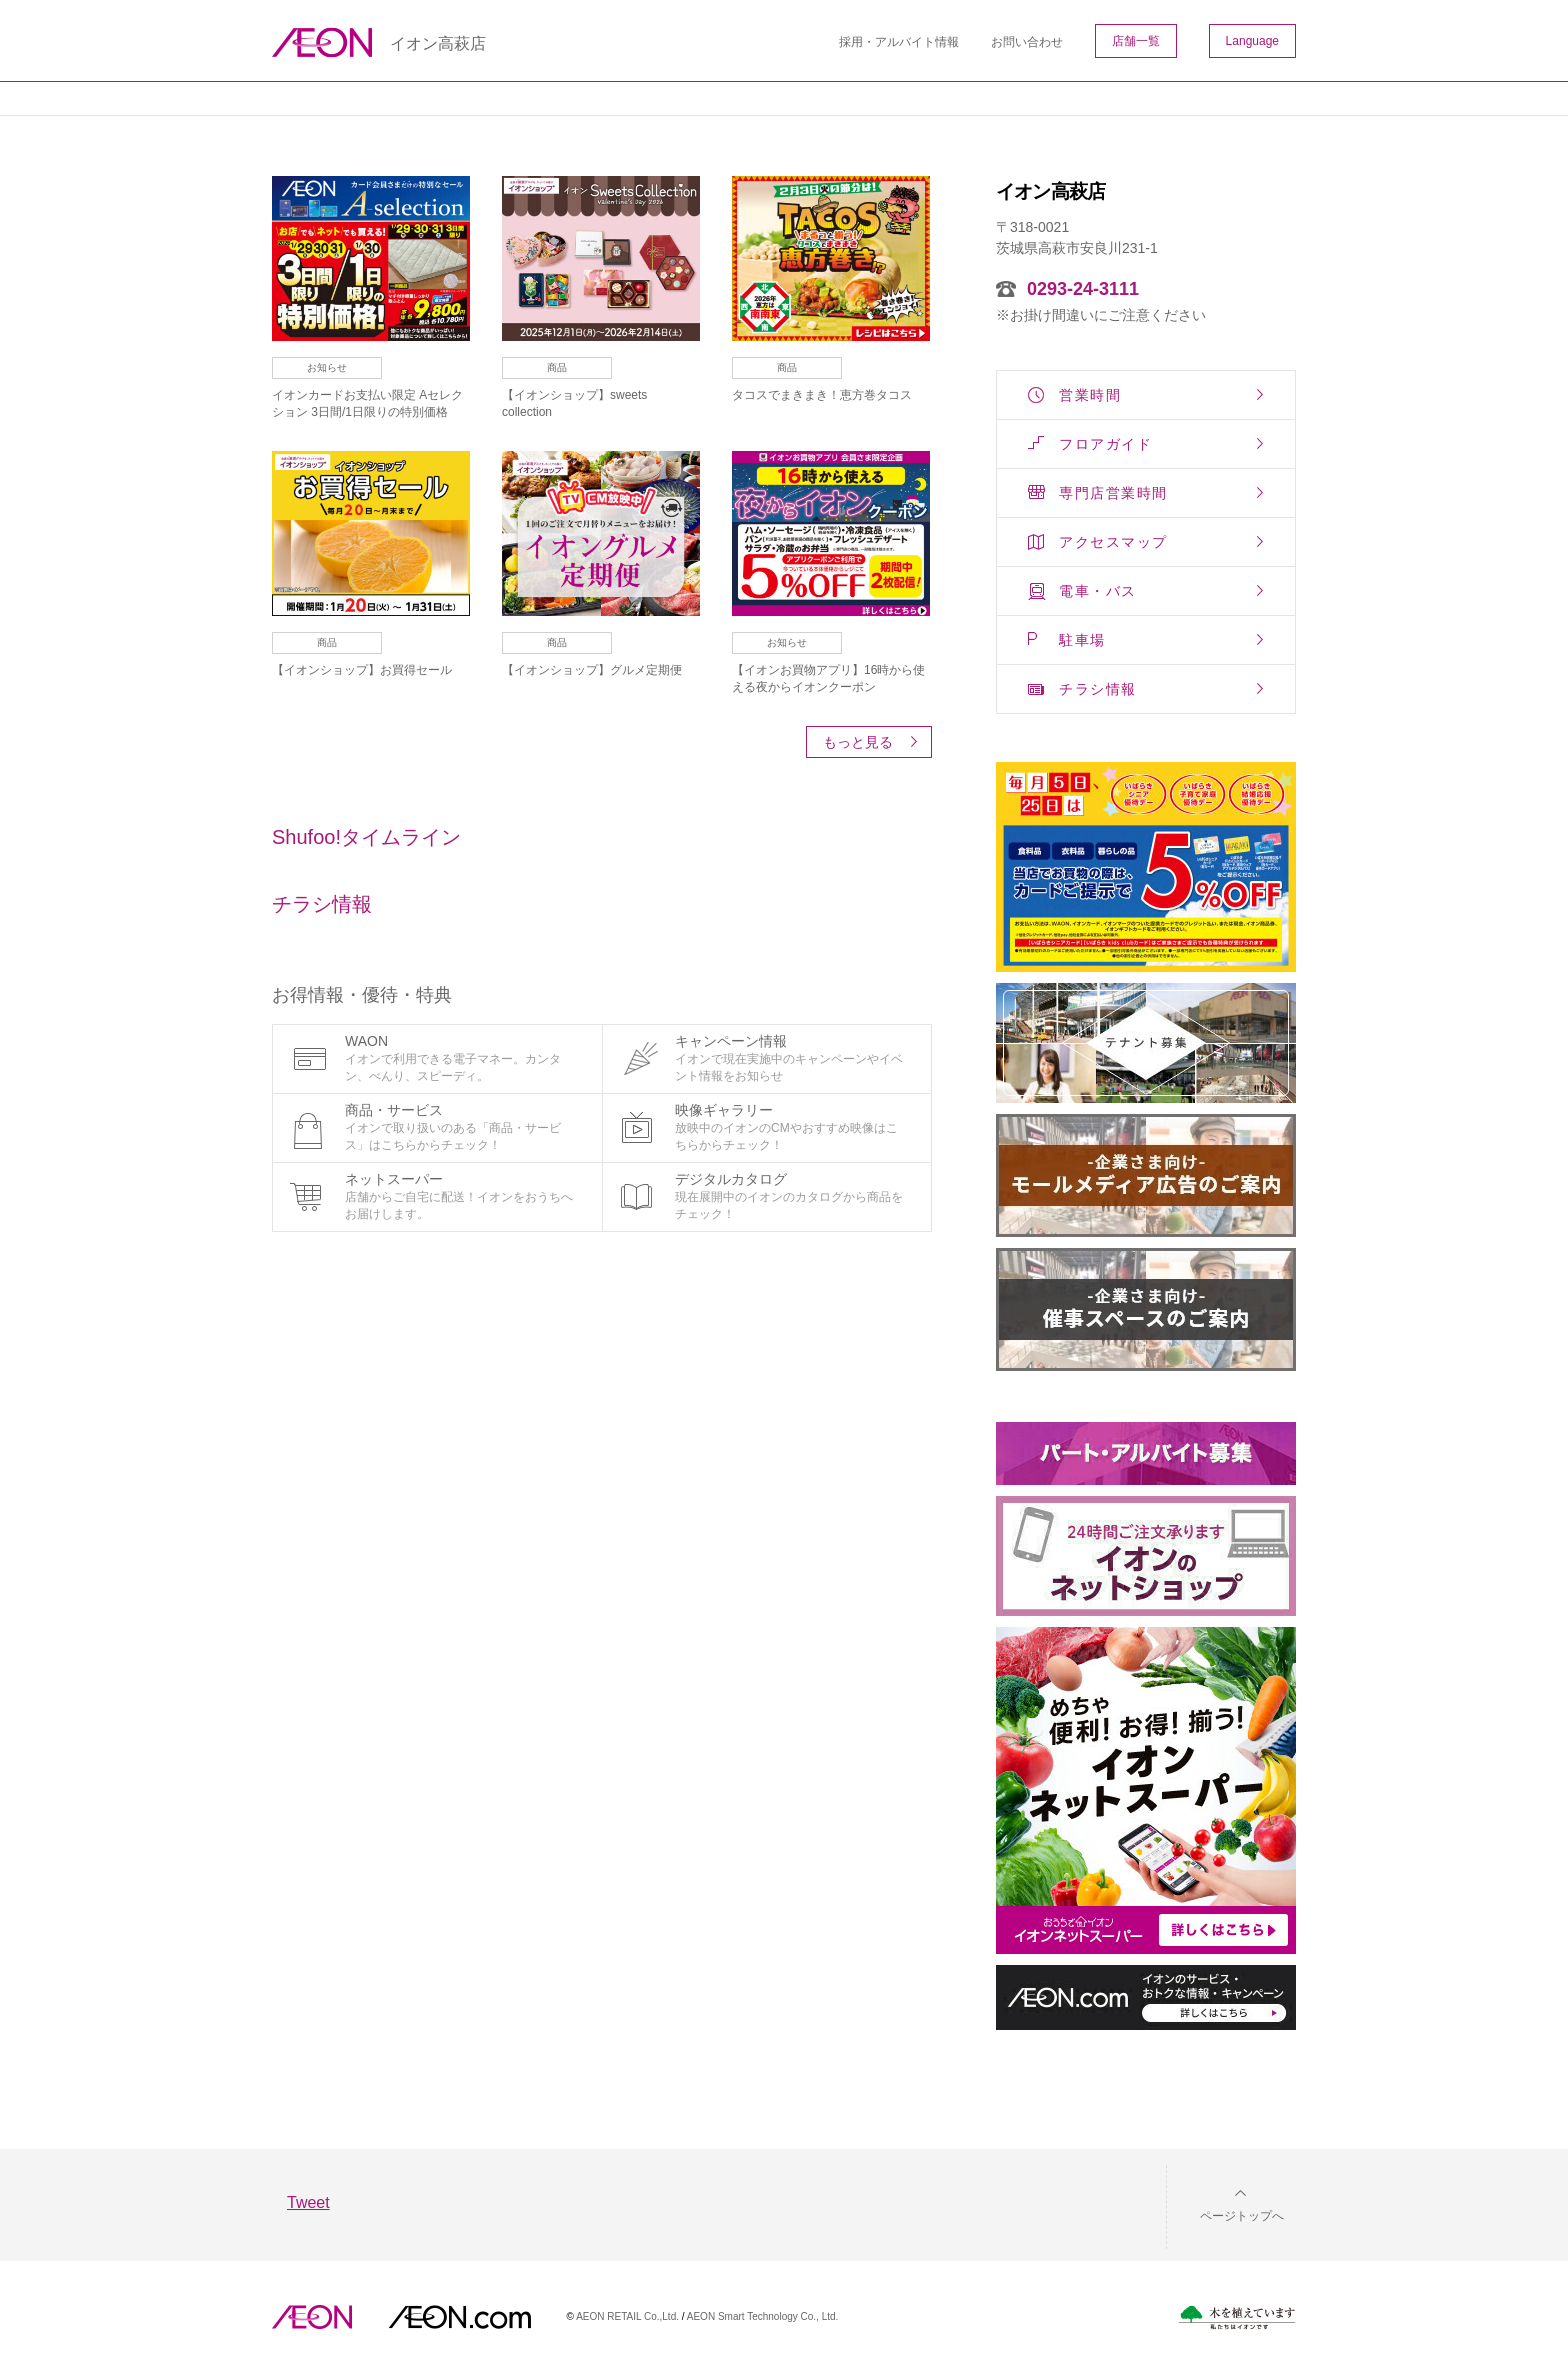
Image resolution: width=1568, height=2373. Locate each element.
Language (1252, 41)
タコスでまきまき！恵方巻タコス (822, 395)
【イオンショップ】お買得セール (362, 670)
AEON (312, 2317)
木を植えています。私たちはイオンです (1237, 2317)
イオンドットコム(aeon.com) (459, 2317)
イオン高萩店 (438, 44)
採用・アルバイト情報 (899, 42)
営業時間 (1090, 395)
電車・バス (1098, 591)
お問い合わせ (1027, 42)
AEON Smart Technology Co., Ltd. (763, 2316)
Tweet (308, 2202)
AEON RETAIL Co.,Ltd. (627, 2316)
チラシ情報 (1098, 689)
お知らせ (327, 367)
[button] (1226, 2203)
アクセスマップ (1113, 542)
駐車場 (1082, 640)
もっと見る (858, 742)
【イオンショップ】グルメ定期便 (592, 670)
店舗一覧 (1136, 41)
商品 (557, 367)
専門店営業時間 (1113, 493)
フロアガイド (1105, 444)
